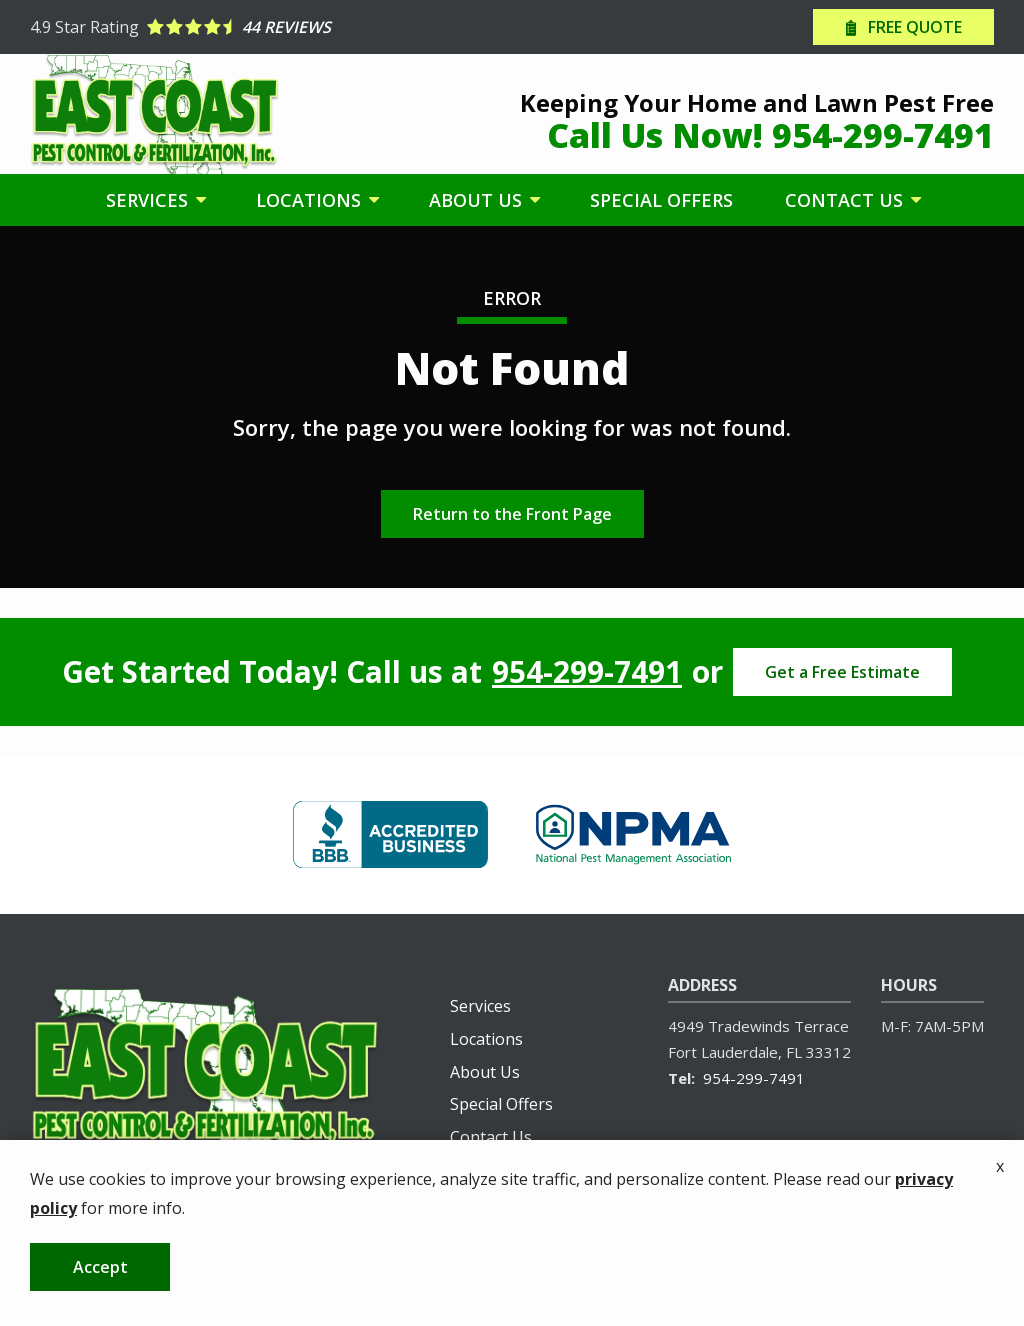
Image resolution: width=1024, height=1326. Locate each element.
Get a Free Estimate (842, 672)
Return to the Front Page (512, 514)
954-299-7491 (587, 672)
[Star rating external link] (271, 27)
